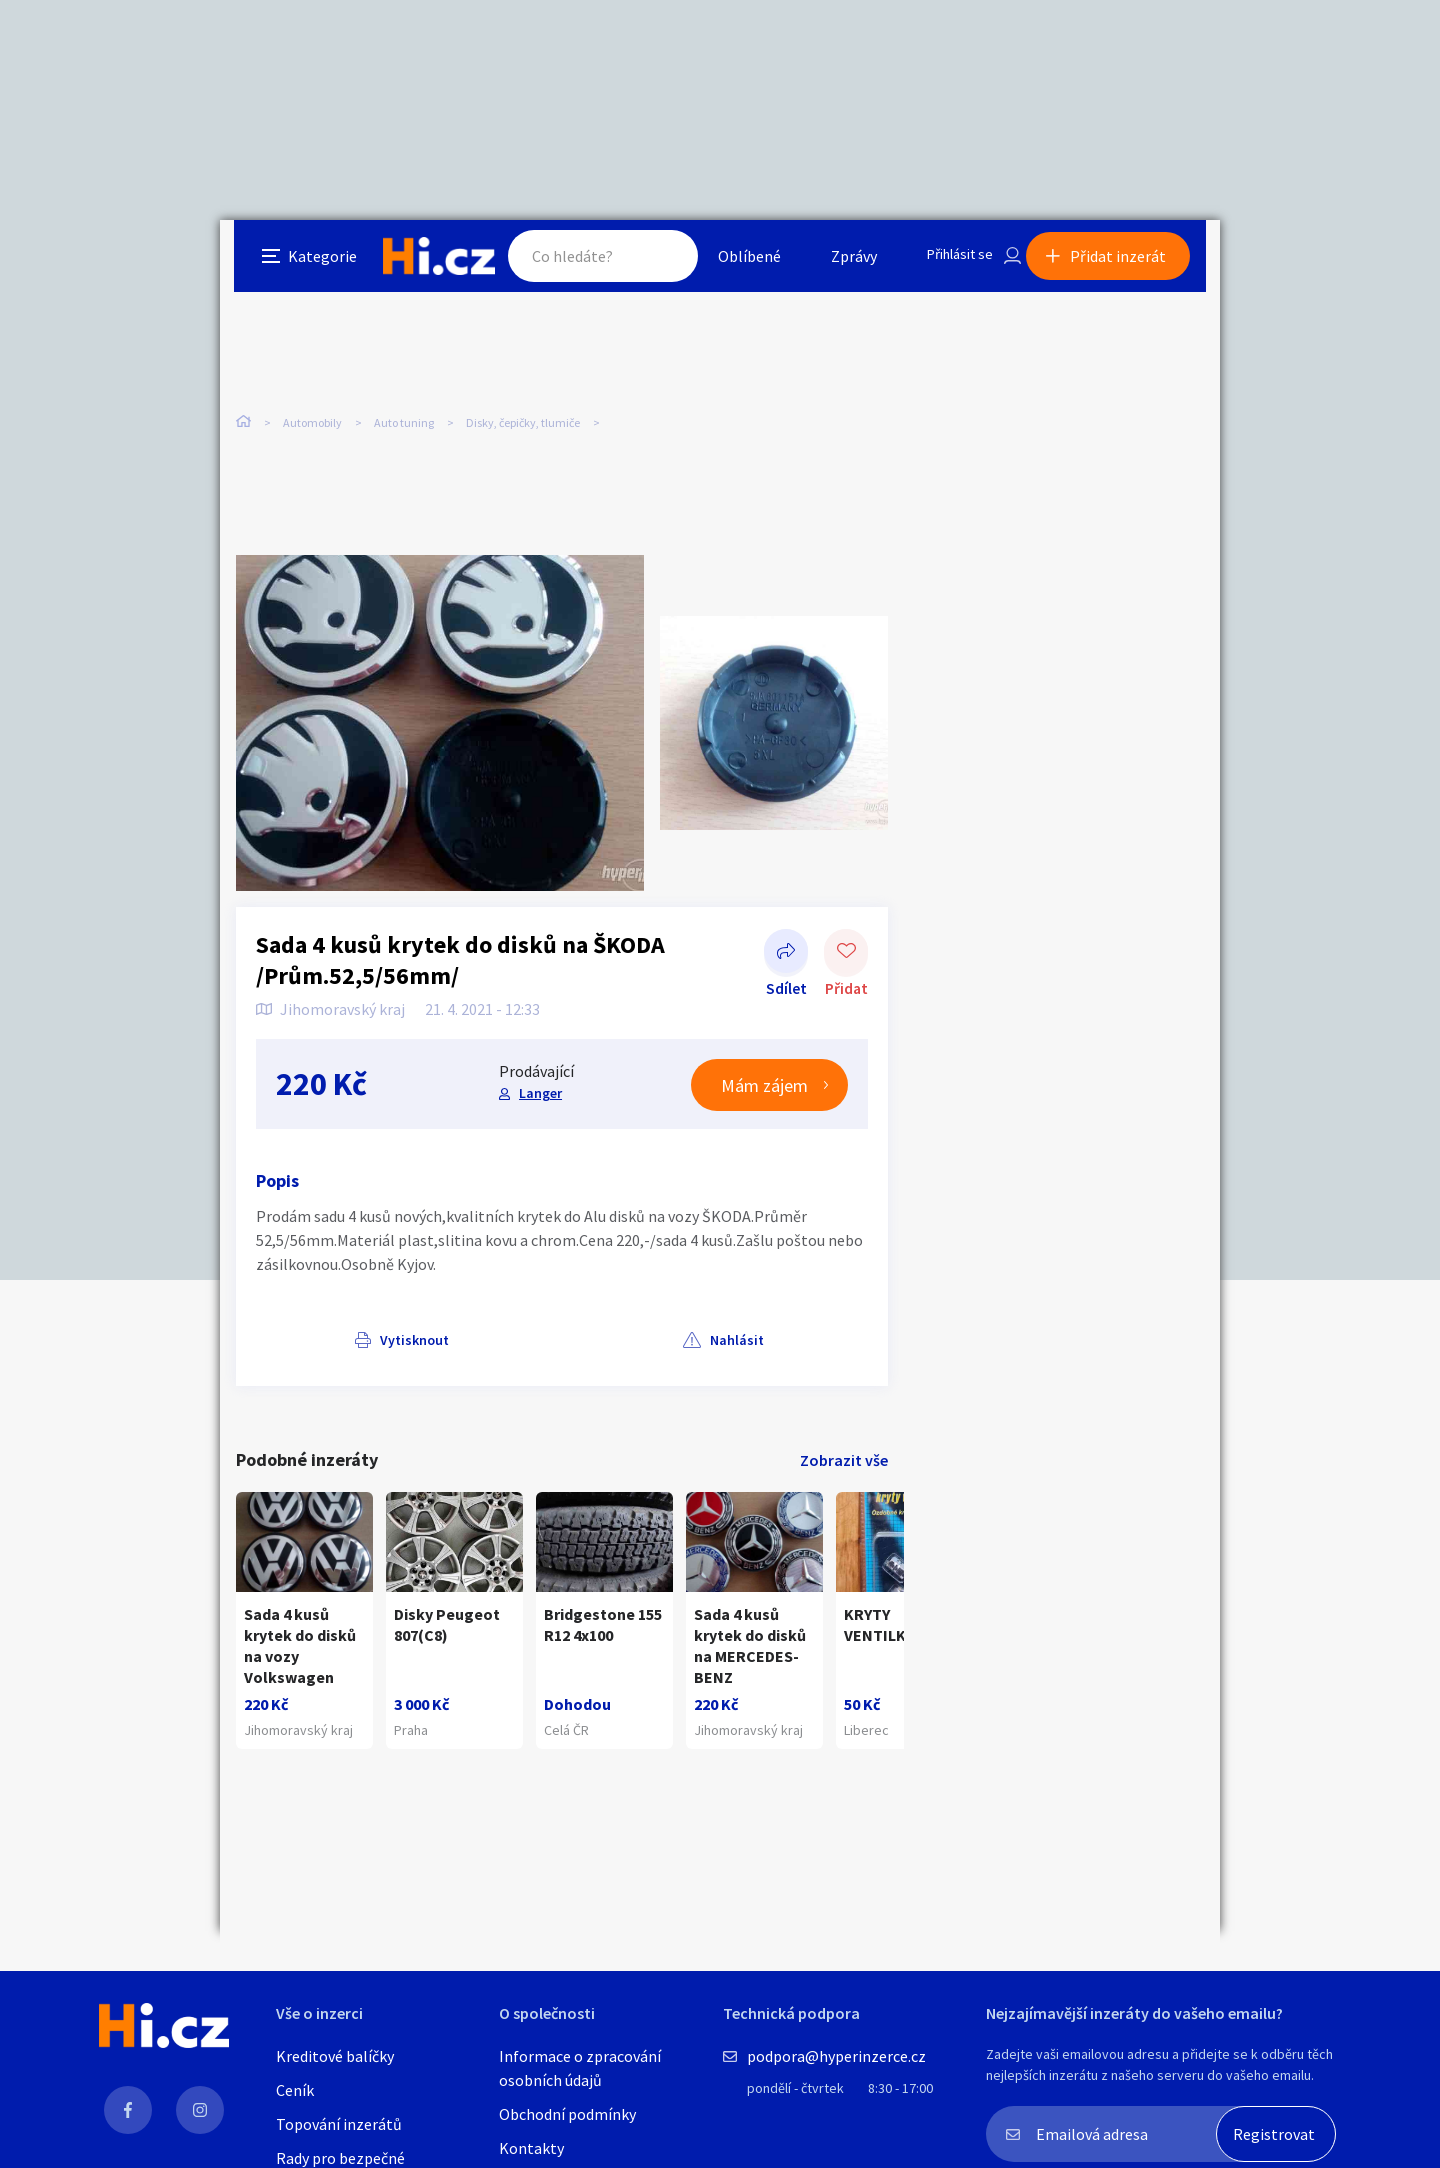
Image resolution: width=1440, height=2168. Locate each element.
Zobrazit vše (844, 1438)
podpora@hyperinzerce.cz (836, 2056)
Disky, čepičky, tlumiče (523, 419)
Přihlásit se (951, 264)
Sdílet (786, 930)
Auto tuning (404, 419)
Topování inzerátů (339, 2124)
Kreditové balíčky (335, 2056)
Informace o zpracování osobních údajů (580, 2068)
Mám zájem (764, 1062)
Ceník (295, 2090)
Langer (537, 1071)
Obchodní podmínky (567, 2114)
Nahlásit (437, 1317)
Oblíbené (734, 264)
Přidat (846, 930)
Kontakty (531, 2148)
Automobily (312, 419)
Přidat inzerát (1132, 264)
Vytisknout (316, 1317)
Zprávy (839, 264)
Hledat (648, 264)
